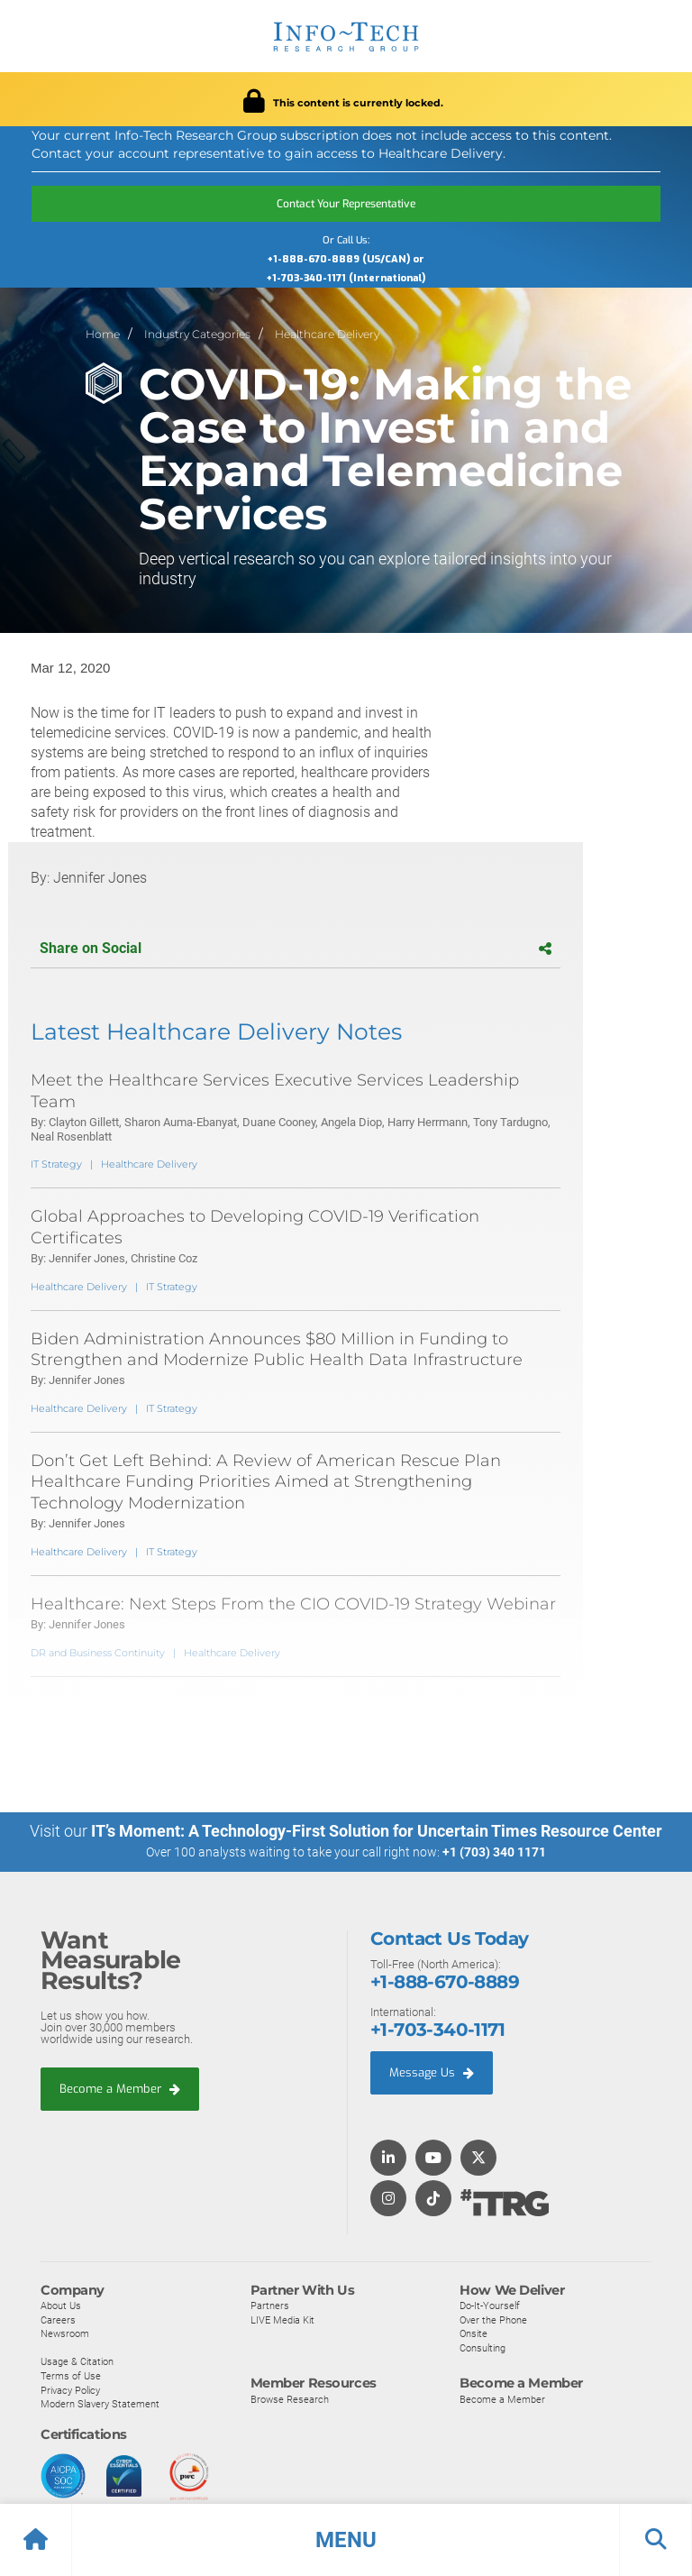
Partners (269, 2304)
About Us (61, 2304)
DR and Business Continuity (98, 1652)
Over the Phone (493, 2319)
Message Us (431, 2071)
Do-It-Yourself (490, 2304)
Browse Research (289, 2398)
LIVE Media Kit (282, 2319)
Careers (58, 2319)
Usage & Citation (77, 2361)
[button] (346, 2540)
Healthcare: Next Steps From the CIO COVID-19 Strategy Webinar (293, 1604)
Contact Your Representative (346, 204)
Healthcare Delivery (327, 334)
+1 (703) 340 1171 (494, 1852)
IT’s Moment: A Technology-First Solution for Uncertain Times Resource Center (376, 1830)
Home (103, 334)
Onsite (473, 2332)
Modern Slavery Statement (100, 2403)
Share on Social (295, 948)
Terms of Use (71, 2375)
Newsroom (65, 2332)
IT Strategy (56, 1164)
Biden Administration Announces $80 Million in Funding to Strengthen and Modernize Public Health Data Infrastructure (277, 1349)
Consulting (482, 2347)
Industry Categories (197, 334)
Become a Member (119, 2087)
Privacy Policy (70, 2389)
